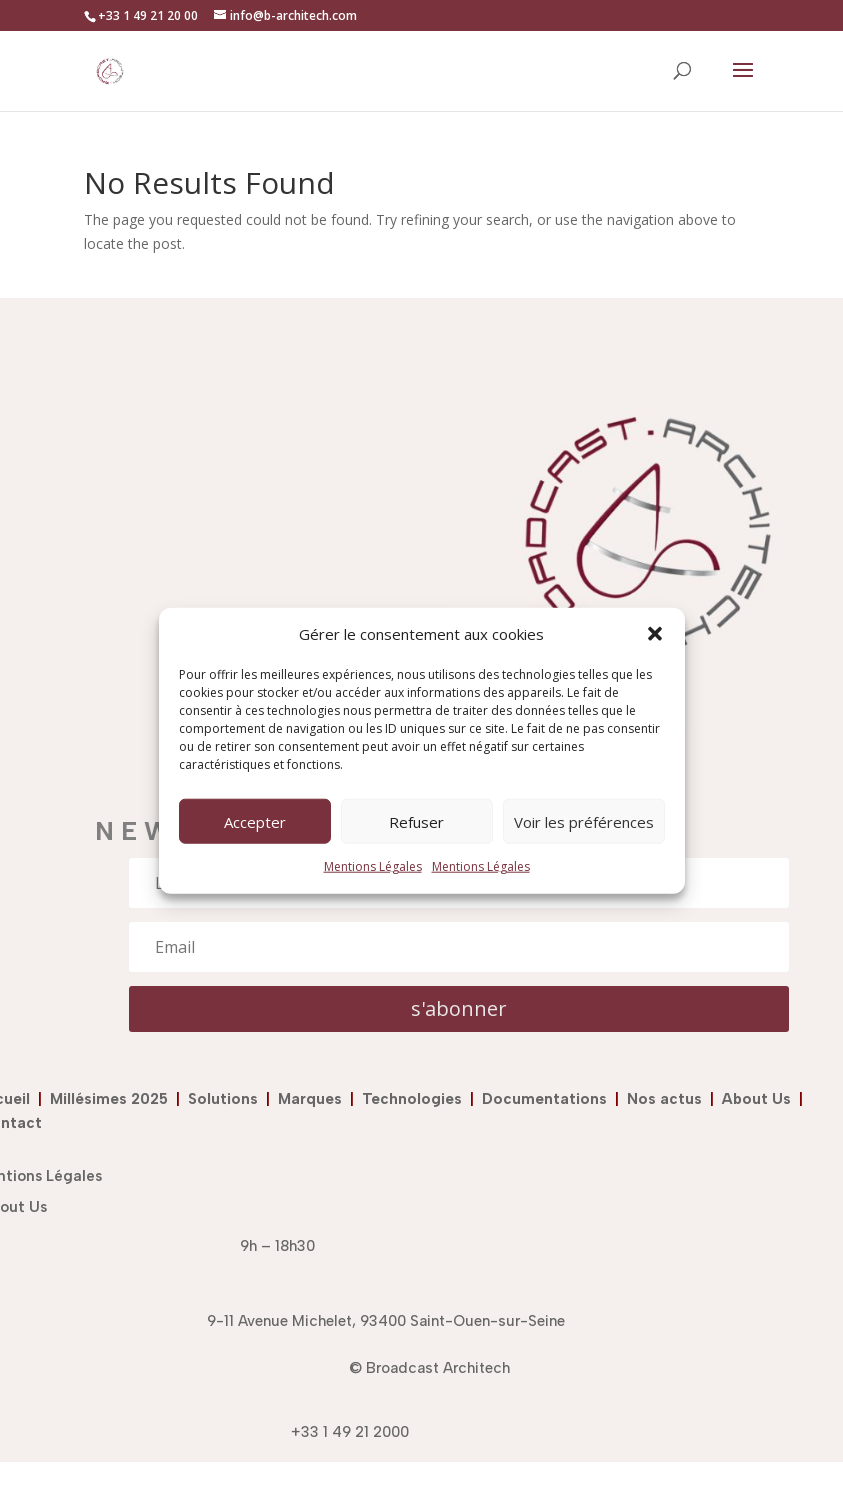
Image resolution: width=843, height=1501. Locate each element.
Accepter (255, 822)
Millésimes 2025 (113, 1099)
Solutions (227, 1099)
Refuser (416, 822)
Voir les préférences (584, 822)
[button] (655, 634)
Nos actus (668, 1099)
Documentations (544, 1099)
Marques (310, 1099)
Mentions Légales (373, 866)
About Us (756, 1099)
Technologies (416, 1099)
